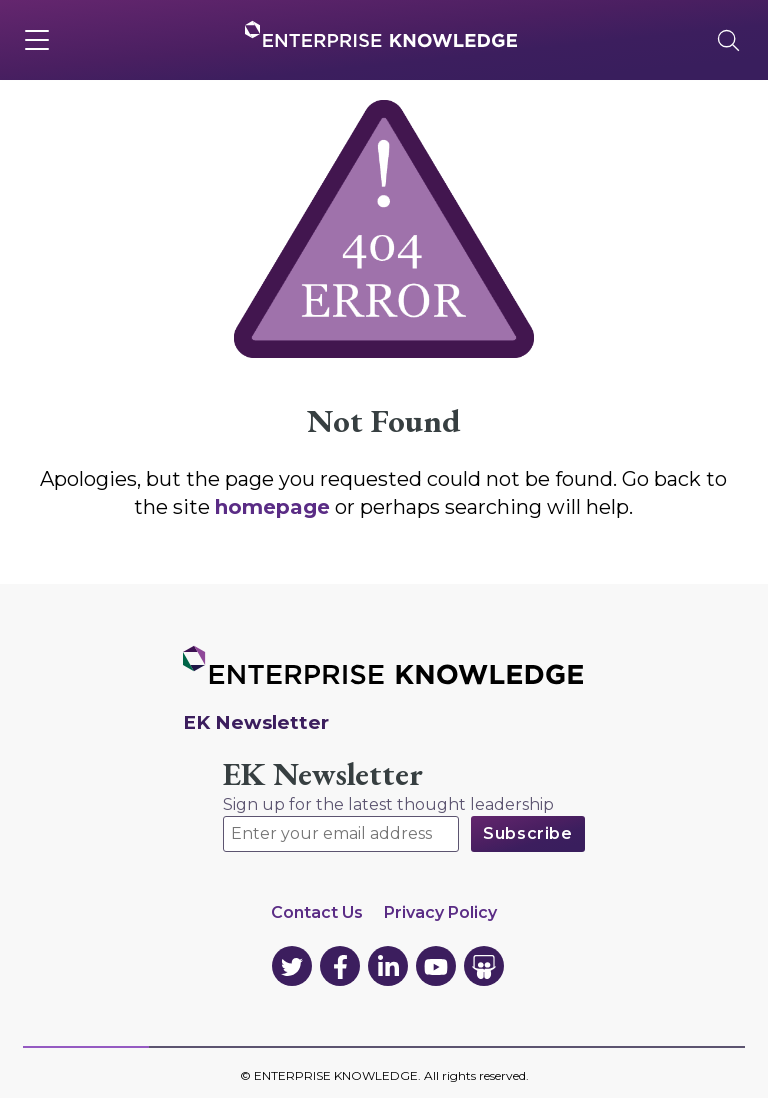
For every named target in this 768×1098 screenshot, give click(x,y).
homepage (272, 507)
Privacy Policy (440, 912)
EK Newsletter (323, 774)
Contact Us (317, 912)
